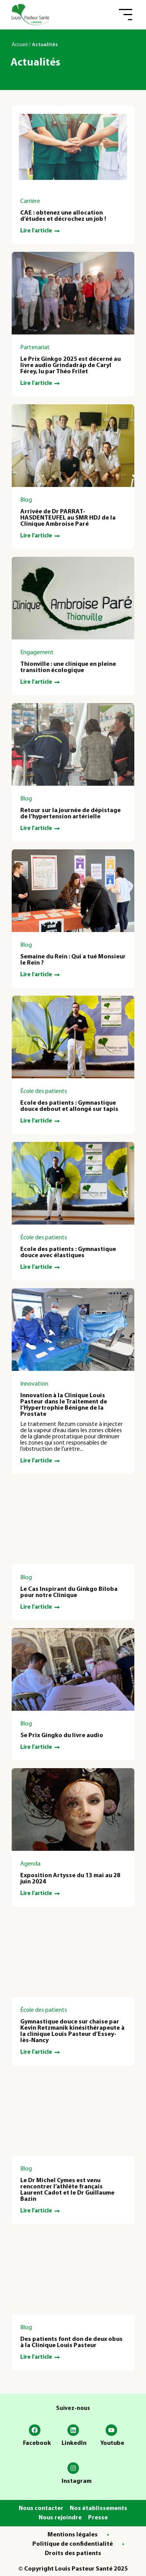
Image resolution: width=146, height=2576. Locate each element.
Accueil (20, 44)
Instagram (76, 2481)
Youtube (112, 2443)
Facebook (37, 2443)
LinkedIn (74, 2443)
